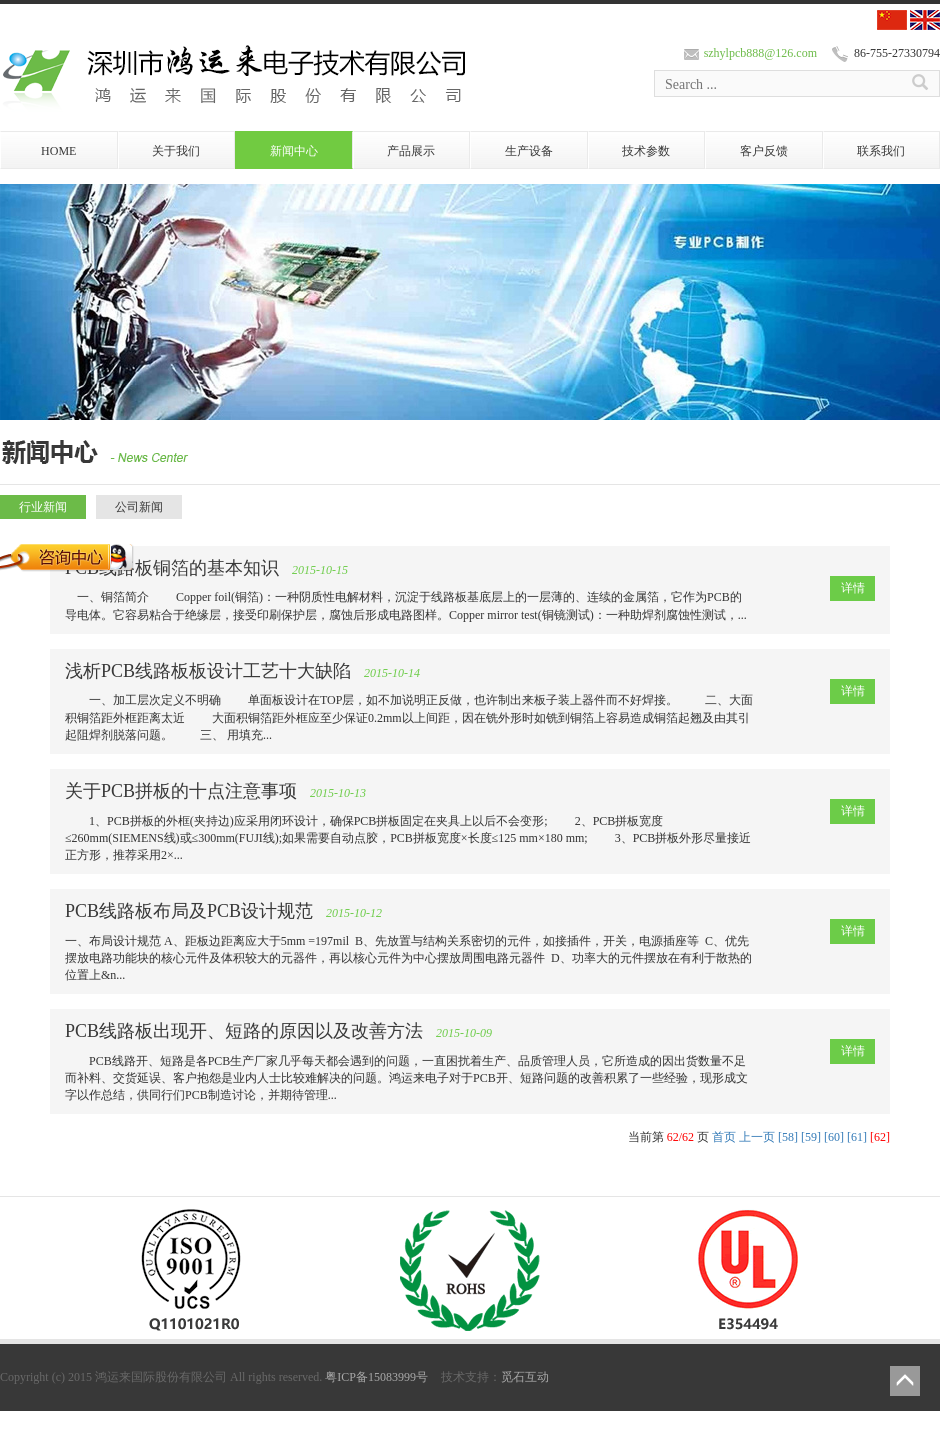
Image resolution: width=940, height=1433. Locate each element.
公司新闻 (139, 507)
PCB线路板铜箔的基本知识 (172, 568)
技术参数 (646, 151)
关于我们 (176, 151)
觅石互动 (525, 1377)
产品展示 (411, 151)
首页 (724, 1137)
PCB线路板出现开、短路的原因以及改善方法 (244, 1031)
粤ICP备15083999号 (376, 1377)
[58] (788, 1137)
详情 (853, 588)
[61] (857, 1137)
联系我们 (881, 151)
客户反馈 (764, 151)
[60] (834, 1137)
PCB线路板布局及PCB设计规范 (189, 911)
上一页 (757, 1137)
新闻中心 (294, 151)
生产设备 (529, 151)
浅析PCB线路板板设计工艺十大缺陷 (208, 671)
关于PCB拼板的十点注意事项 (181, 791)
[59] (811, 1137)
